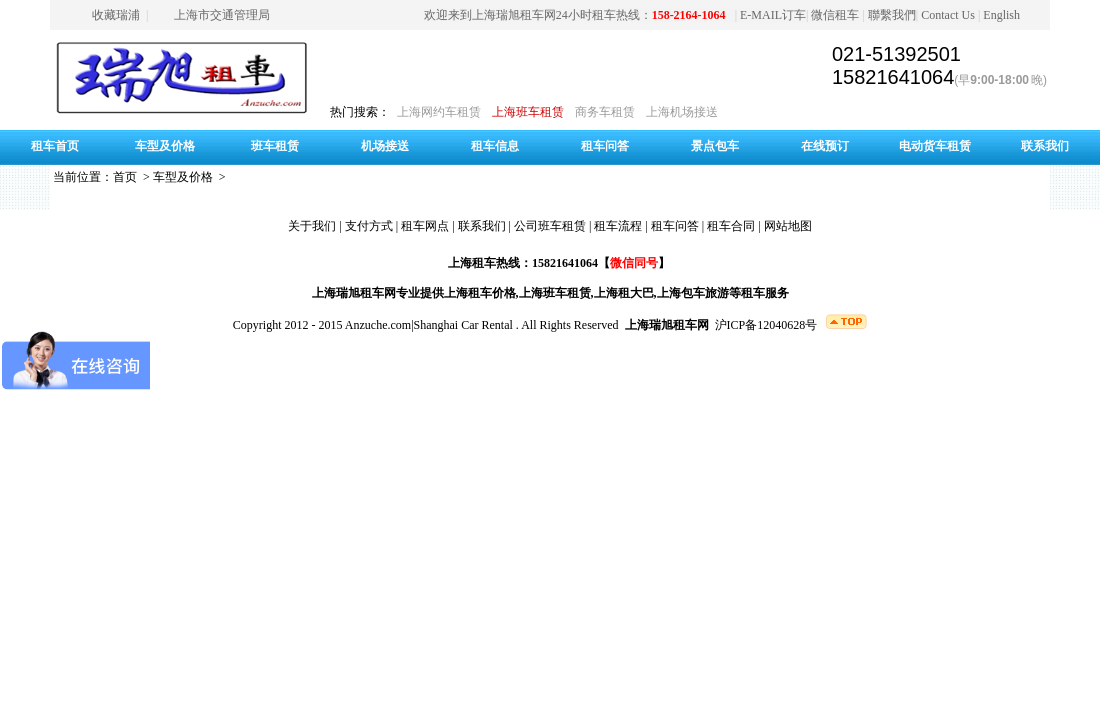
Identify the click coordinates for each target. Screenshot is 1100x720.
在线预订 (825, 146)
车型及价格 (165, 146)
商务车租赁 (605, 112)
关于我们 (312, 226)
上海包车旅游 (693, 293)
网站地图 (788, 226)
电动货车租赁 (935, 146)
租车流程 (618, 226)
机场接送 (385, 146)
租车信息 (495, 146)
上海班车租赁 (528, 112)
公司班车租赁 (550, 226)
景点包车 (715, 146)
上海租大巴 (624, 293)
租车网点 (425, 226)
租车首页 (55, 146)
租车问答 (605, 146)
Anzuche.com (378, 325)
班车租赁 (275, 146)
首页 (125, 177)
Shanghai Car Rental (463, 325)
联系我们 (1045, 146)
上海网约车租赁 (439, 112)
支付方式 (369, 226)
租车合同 (731, 226)
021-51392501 (896, 54)
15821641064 (893, 77)
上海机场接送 (682, 112)
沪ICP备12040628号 (766, 325)
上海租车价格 (480, 293)
